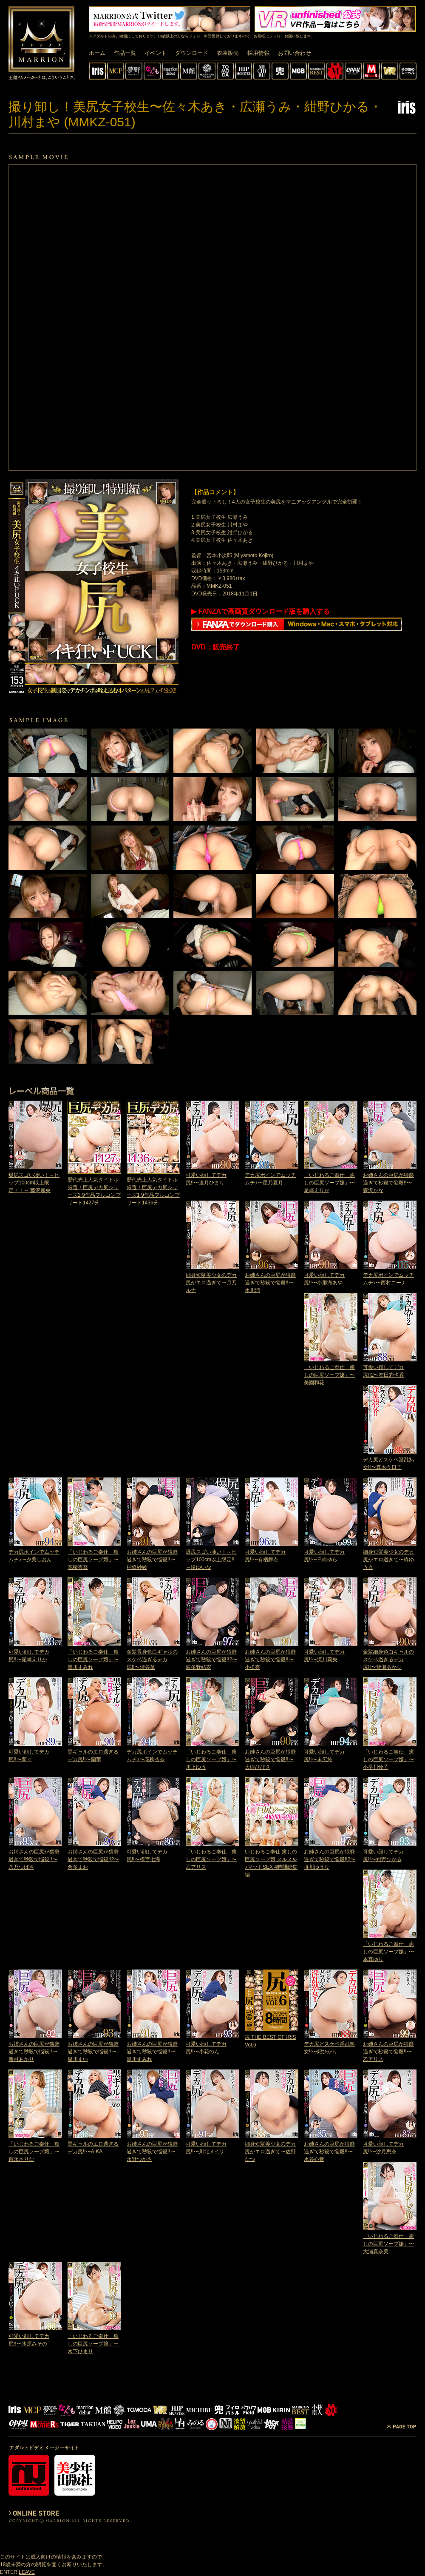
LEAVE (27, 2572)
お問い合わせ (294, 53)
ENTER (8, 2572)
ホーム (97, 53)
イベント (155, 53)
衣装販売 (228, 53)
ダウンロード (191, 53)
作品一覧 (125, 53)
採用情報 (258, 53)
